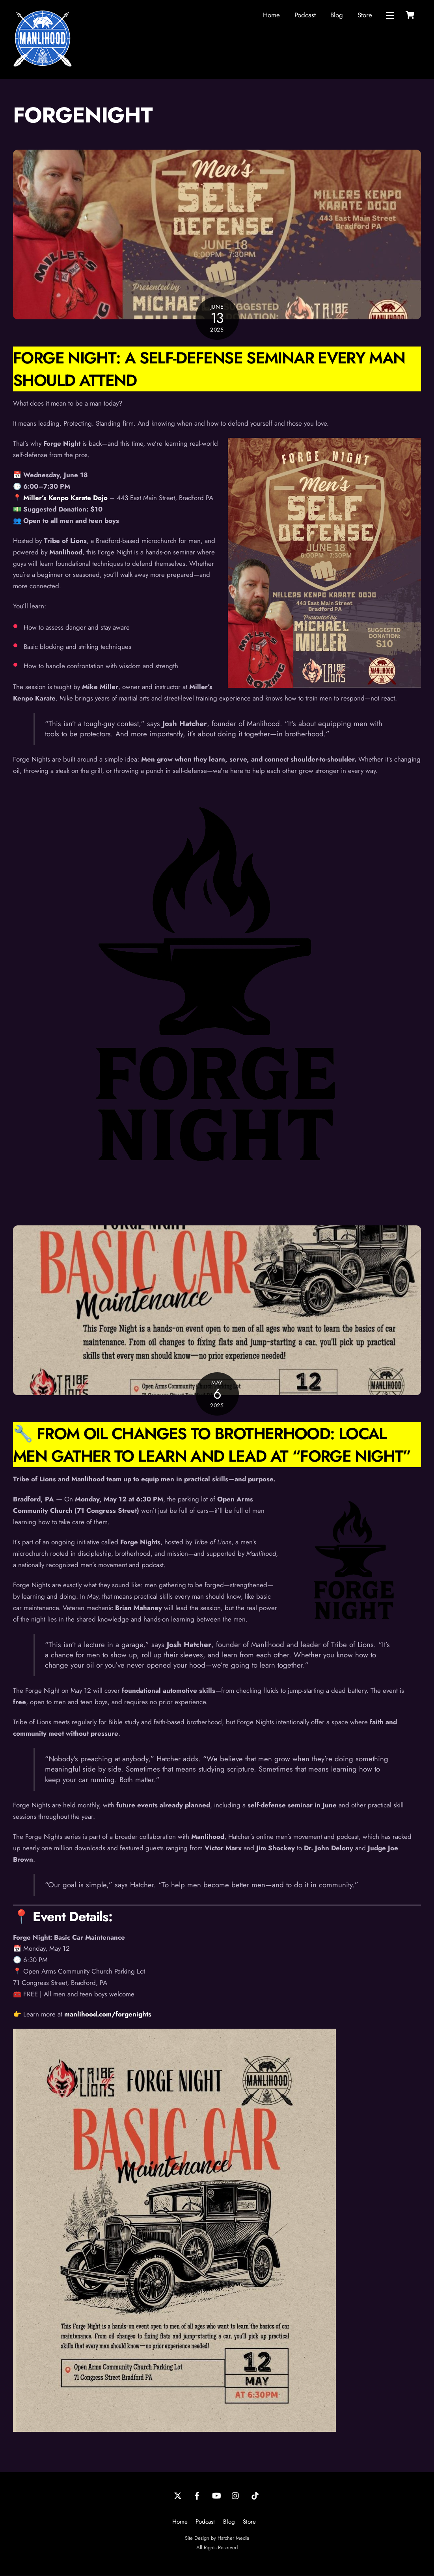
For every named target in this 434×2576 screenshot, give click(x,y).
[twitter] (178, 2495)
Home (271, 15)
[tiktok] (255, 2495)
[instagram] (236, 2495)
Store (365, 15)
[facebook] (197, 2495)
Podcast (305, 15)
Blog (336, 15)
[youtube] (216, 2495)
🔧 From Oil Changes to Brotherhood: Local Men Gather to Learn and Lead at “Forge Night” (212, 1445)
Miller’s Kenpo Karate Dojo (65, 498)
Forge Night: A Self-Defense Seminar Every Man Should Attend (209, 369)
